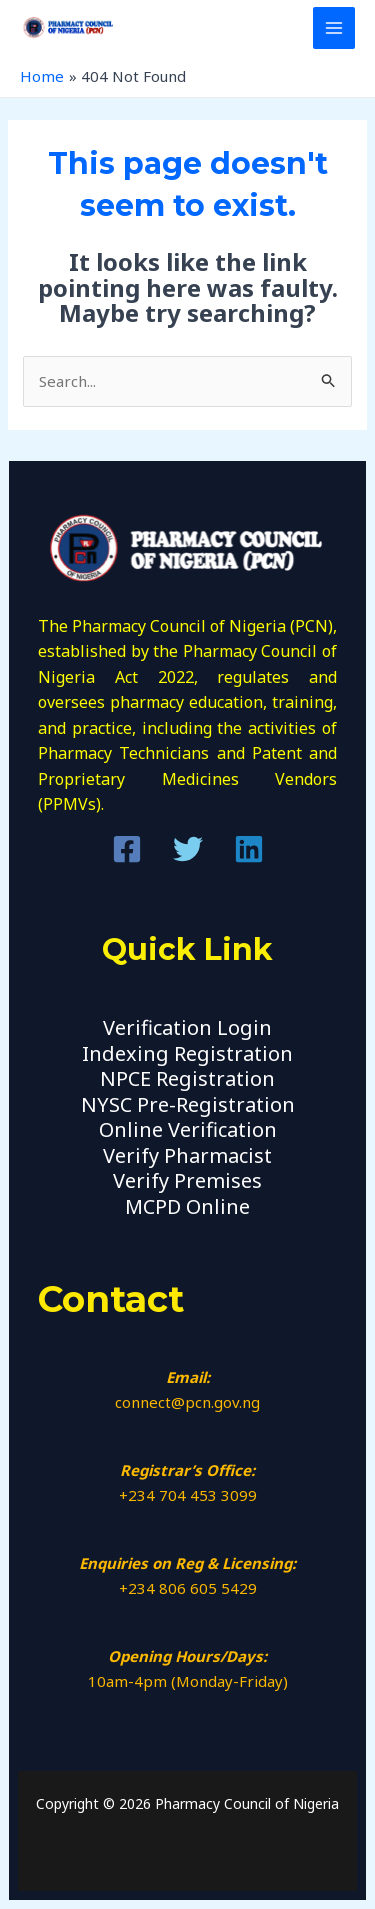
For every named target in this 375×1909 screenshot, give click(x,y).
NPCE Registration (187, 1078)
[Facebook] (127, 849)
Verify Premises (187, 1180)
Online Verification (188, 1129)
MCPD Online (187, 1206)
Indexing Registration (187, 1053)
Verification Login (187, 1027)
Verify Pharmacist (187, 1155)
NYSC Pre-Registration (188, 1104)
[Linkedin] (249, 849)
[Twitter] (188, 849)
